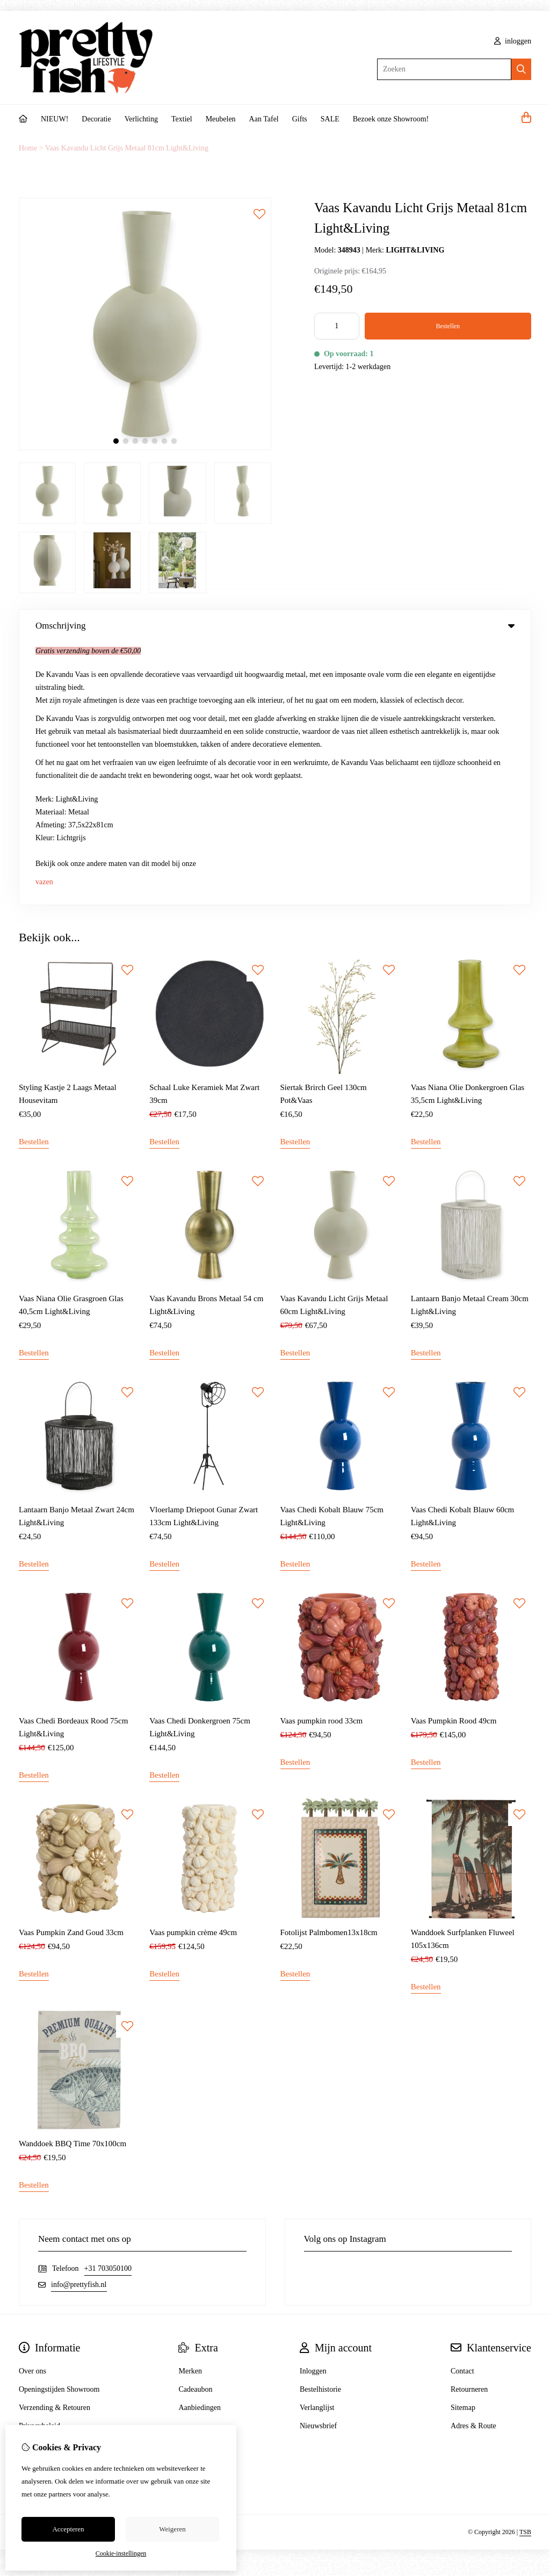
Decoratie (96, 119)
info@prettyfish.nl (79, 2022)
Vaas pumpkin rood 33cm (321, 1458)
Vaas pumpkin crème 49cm (193, 1669)
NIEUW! (54, 119)
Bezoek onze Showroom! (391, 119)
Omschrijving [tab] (275, 625)
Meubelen (221, 119)
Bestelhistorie (320, 2127)
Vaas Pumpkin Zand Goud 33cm (71, 1669)
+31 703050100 (108, 2006)
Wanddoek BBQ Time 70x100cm (72, 1881)
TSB (525, 2270)
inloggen (513, 41)
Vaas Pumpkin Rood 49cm (454, 1458)
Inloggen (313, 2108)
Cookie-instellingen (121, 2553)
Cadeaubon (195, 2127)
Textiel (181, 119)
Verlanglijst (317, 2145)
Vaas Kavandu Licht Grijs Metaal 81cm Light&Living (126, 148)
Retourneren (469, 2127)
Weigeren (172, 2529)
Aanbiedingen (199, 2145)
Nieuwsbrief (318, 2163)
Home (28, 148)
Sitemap (463, 2145)
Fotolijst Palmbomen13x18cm (329, 1669)
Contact (462, 2108)
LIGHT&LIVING (415, 250)
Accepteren (68, 2529)
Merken (190, 2108)
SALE (330, 119)
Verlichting (141, 119)
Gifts (299, 119)
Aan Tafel (264, 119)
